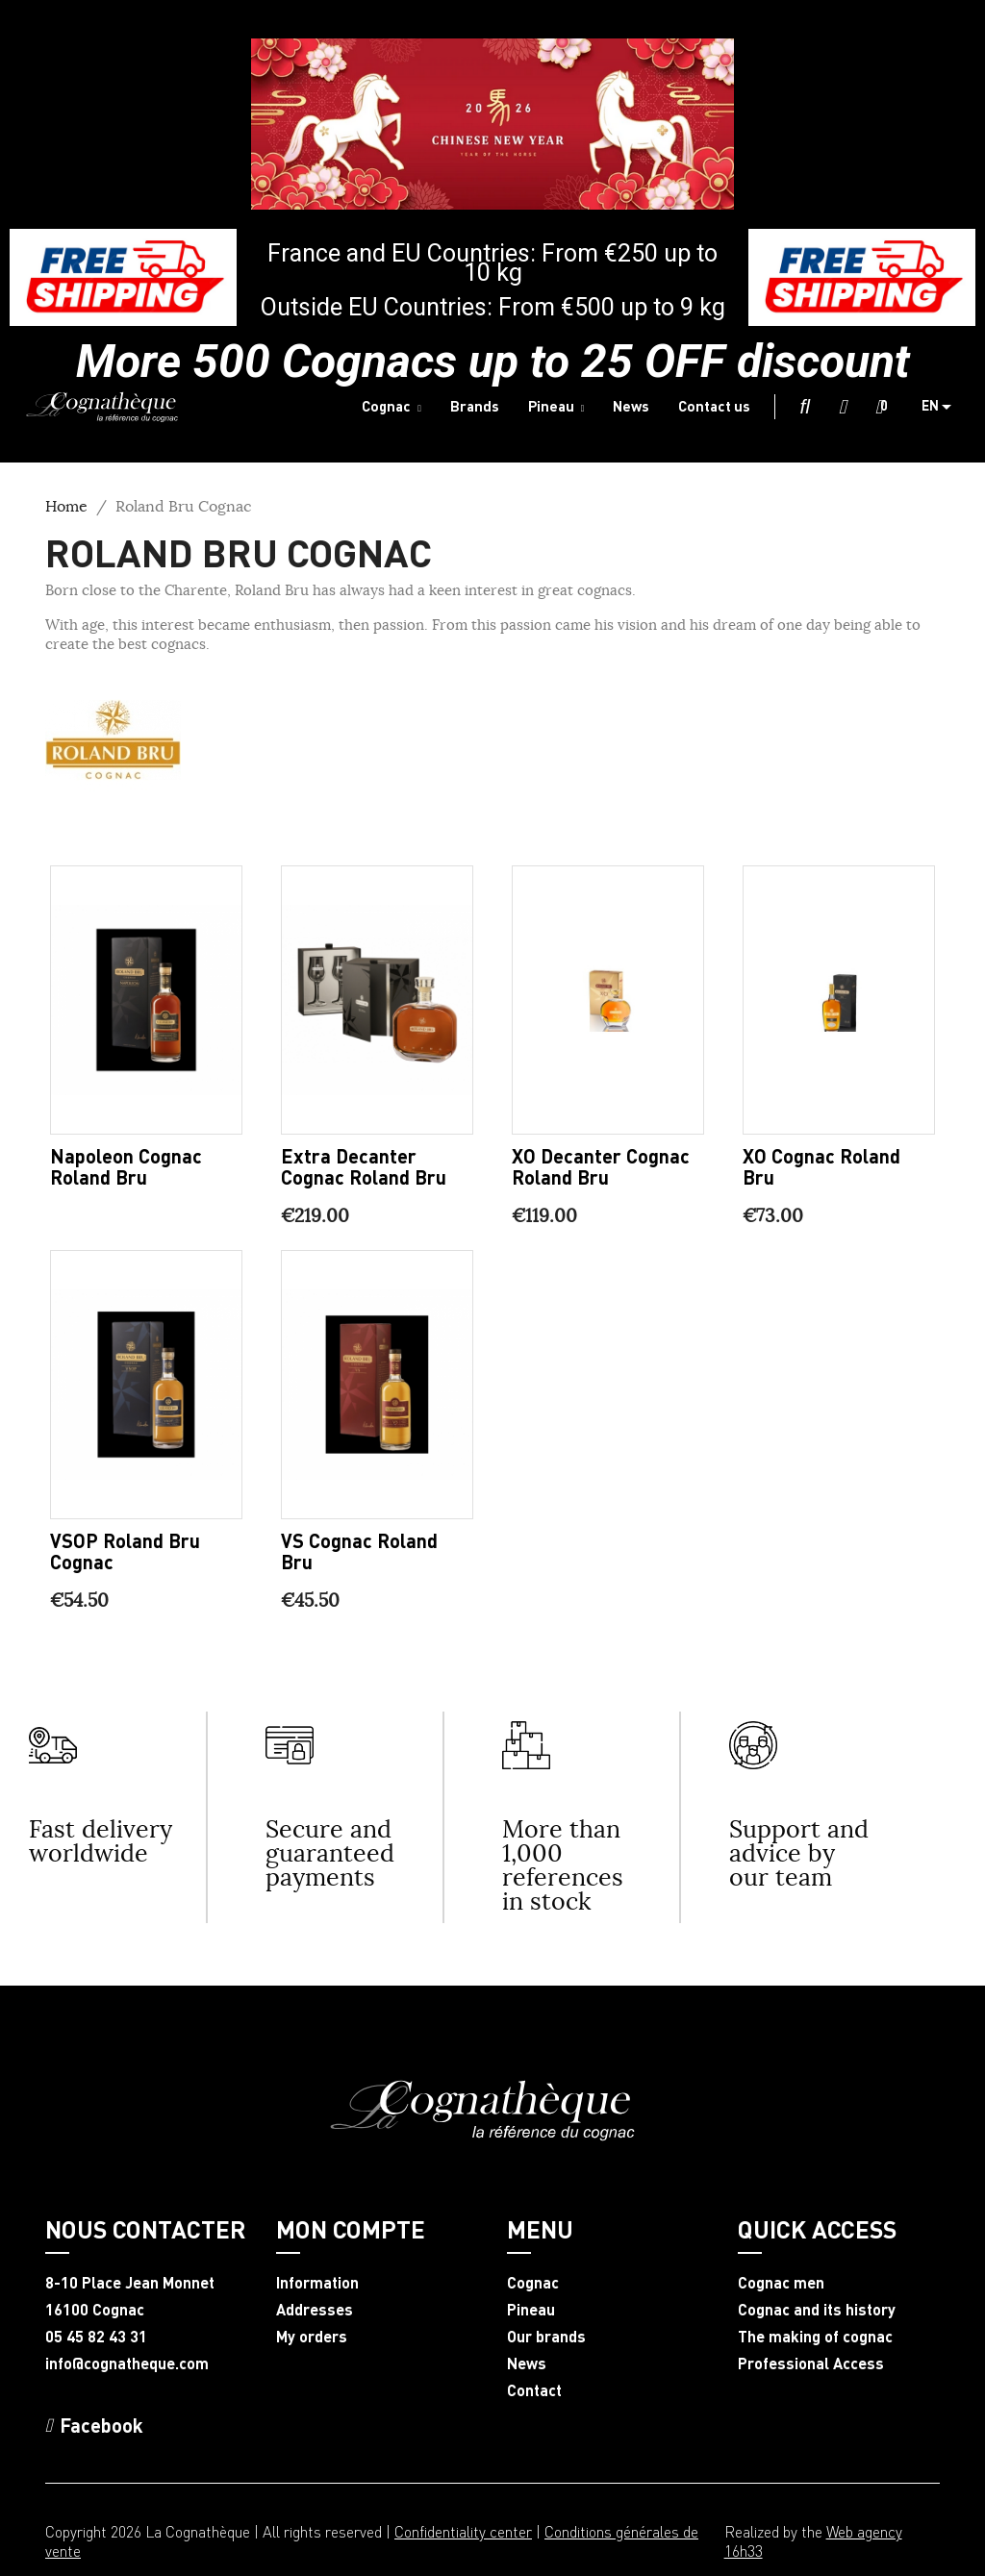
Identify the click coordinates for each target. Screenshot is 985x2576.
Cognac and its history (817, 2309)
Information (317, 2282)
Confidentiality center (463, 2531)
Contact (534, 2390)
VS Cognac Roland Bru (359, 1551)
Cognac (533, 2282)
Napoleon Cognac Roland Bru (126, 1166)
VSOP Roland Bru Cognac (125, 1551)
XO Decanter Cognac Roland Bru (601, 1166)
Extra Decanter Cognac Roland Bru (363, 1166)
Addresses (314, 2309)
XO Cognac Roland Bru (821, 1166)
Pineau (531, 2309)
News (526, 2363)
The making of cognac (815, 2336)
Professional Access (811, 2363)
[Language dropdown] (944, 406)
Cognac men (781, 2282)
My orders (311, 2336)
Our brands (546, 2336)
